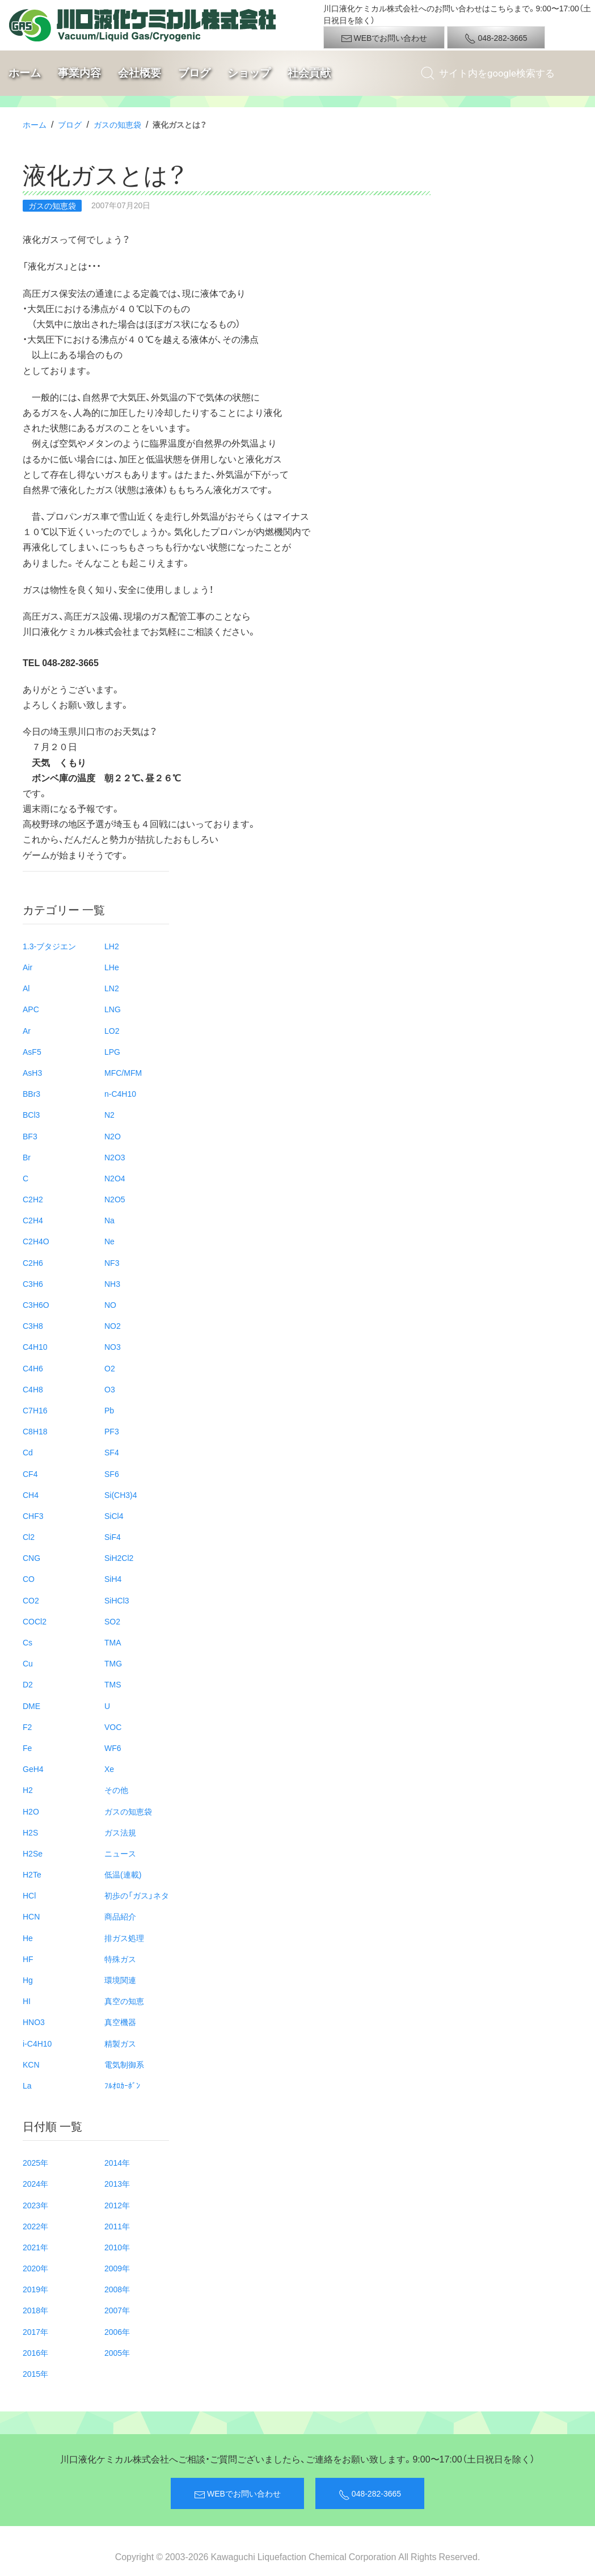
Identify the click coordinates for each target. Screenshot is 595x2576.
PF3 (111, 1431)
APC (31, 1009)
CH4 (31, 1494)
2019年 (35, 2289)
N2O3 (114, 1157)
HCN (31, 1916)
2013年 (117, 2183)
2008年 (117, 2289)
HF (28, 1958)
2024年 (35, 2183)
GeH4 (33, 1768)
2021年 (35, 2247)
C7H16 (35, 1410)
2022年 (35, 2226)
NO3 (112, 1346)
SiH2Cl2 (118, 1557)
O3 (109, 1389)
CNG (31, 1557)
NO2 (112, 1325)
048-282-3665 (496, 38)
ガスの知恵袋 (117, 124)
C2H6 (33, 1262)
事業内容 (79, 72)
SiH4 (112, 1578)
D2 (28, 1684)
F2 (27, 1726)
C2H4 (33, 1220)
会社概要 (139, 72)
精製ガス (120, 2043)
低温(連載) (122, 1874)
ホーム (25, 72)
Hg (28, 1979)
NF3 (111, 1262)
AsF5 (32, 1051)
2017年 (35, 2331)
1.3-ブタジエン (49, 946)
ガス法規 (120, 1832)
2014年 (117, 2162)
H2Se (33, 1853)
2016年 (35, 2352)
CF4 (30, 1473)
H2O (31, 1811)
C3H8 (33, 1325)
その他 (116, 1789)
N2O (112, 1136)
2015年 (35, 2373)
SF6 (111, 1473)
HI (27, 2000)
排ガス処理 (124, 1937)
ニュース (120, 1853)
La (27, 2085)
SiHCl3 (116, 1600)
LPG (112, 1051)
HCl (29, 1895)
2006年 (117, 2331)
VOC (112, 1726)
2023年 (35, 2205)
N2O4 (114, 1178)
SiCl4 (113, 1515)
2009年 (117, 2268)
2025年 (35, 2162)
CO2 (31, 1600)
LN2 (111, 988)
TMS (112, 1684)
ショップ (249, 72)
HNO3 (34, 2021)
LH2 (111, 946)
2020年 (35, 2268)
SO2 (112, 1621)
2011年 (117, 2226)
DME (31, 1705)
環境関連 (120, 1979)
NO (110, 1304)
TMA (112, 1642)
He (28, 1937)
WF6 (112, 1747)
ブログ (194, 72)
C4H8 (33, 1389)
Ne (109, 1241)
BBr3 (31, 1093)
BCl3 (31, 1114)
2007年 (117, 2310)
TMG (113, 1663)
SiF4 (112, 1536)
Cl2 (29, 1536)
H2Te (32, 1874)
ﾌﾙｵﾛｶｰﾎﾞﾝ (122, 2085)
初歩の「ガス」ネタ (136, 1895)
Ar (27, 1030)
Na (109, 1220)
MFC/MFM (123, 1072)
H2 (28, 1789)
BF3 (30, 1136)
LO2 (111, 1030)
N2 (109, 1114)
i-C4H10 (37, 2043)
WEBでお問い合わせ (384, 38)
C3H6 (33, 1283)
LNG (112, 1009)
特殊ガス (120, 1958)
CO (29, 1578)
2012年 (117, 2205)
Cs (27, 1642)
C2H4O (36, 1241)
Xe (109, 1768)
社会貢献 (309, 72)
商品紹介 (120, 1916)
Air (27, 967)
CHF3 (33, 1515)
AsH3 (32, 1072)
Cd (28, 1452)
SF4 (111, 1452)
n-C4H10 (120, 1093)
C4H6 (33, 1368)
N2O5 (114, 1199)
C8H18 (35, 1431)
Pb (109, 1410)
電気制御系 (124, 2064)
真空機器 (120, 2021)
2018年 (35, 2310)
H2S (30, 1832)
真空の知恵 (124, 2000)
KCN (31, 2064)
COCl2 (35, 1621)
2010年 (117, 2247)
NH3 (112, 1283)
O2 (109, 1368)
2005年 (117, 2352)
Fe (27, 1747)
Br (27, 1157)
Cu (28, 1663)
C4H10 (35, 1346)
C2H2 (33, 1199)
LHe (111, 967)
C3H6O (36, 1304)
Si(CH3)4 (120, 1494)
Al (26, 988)
